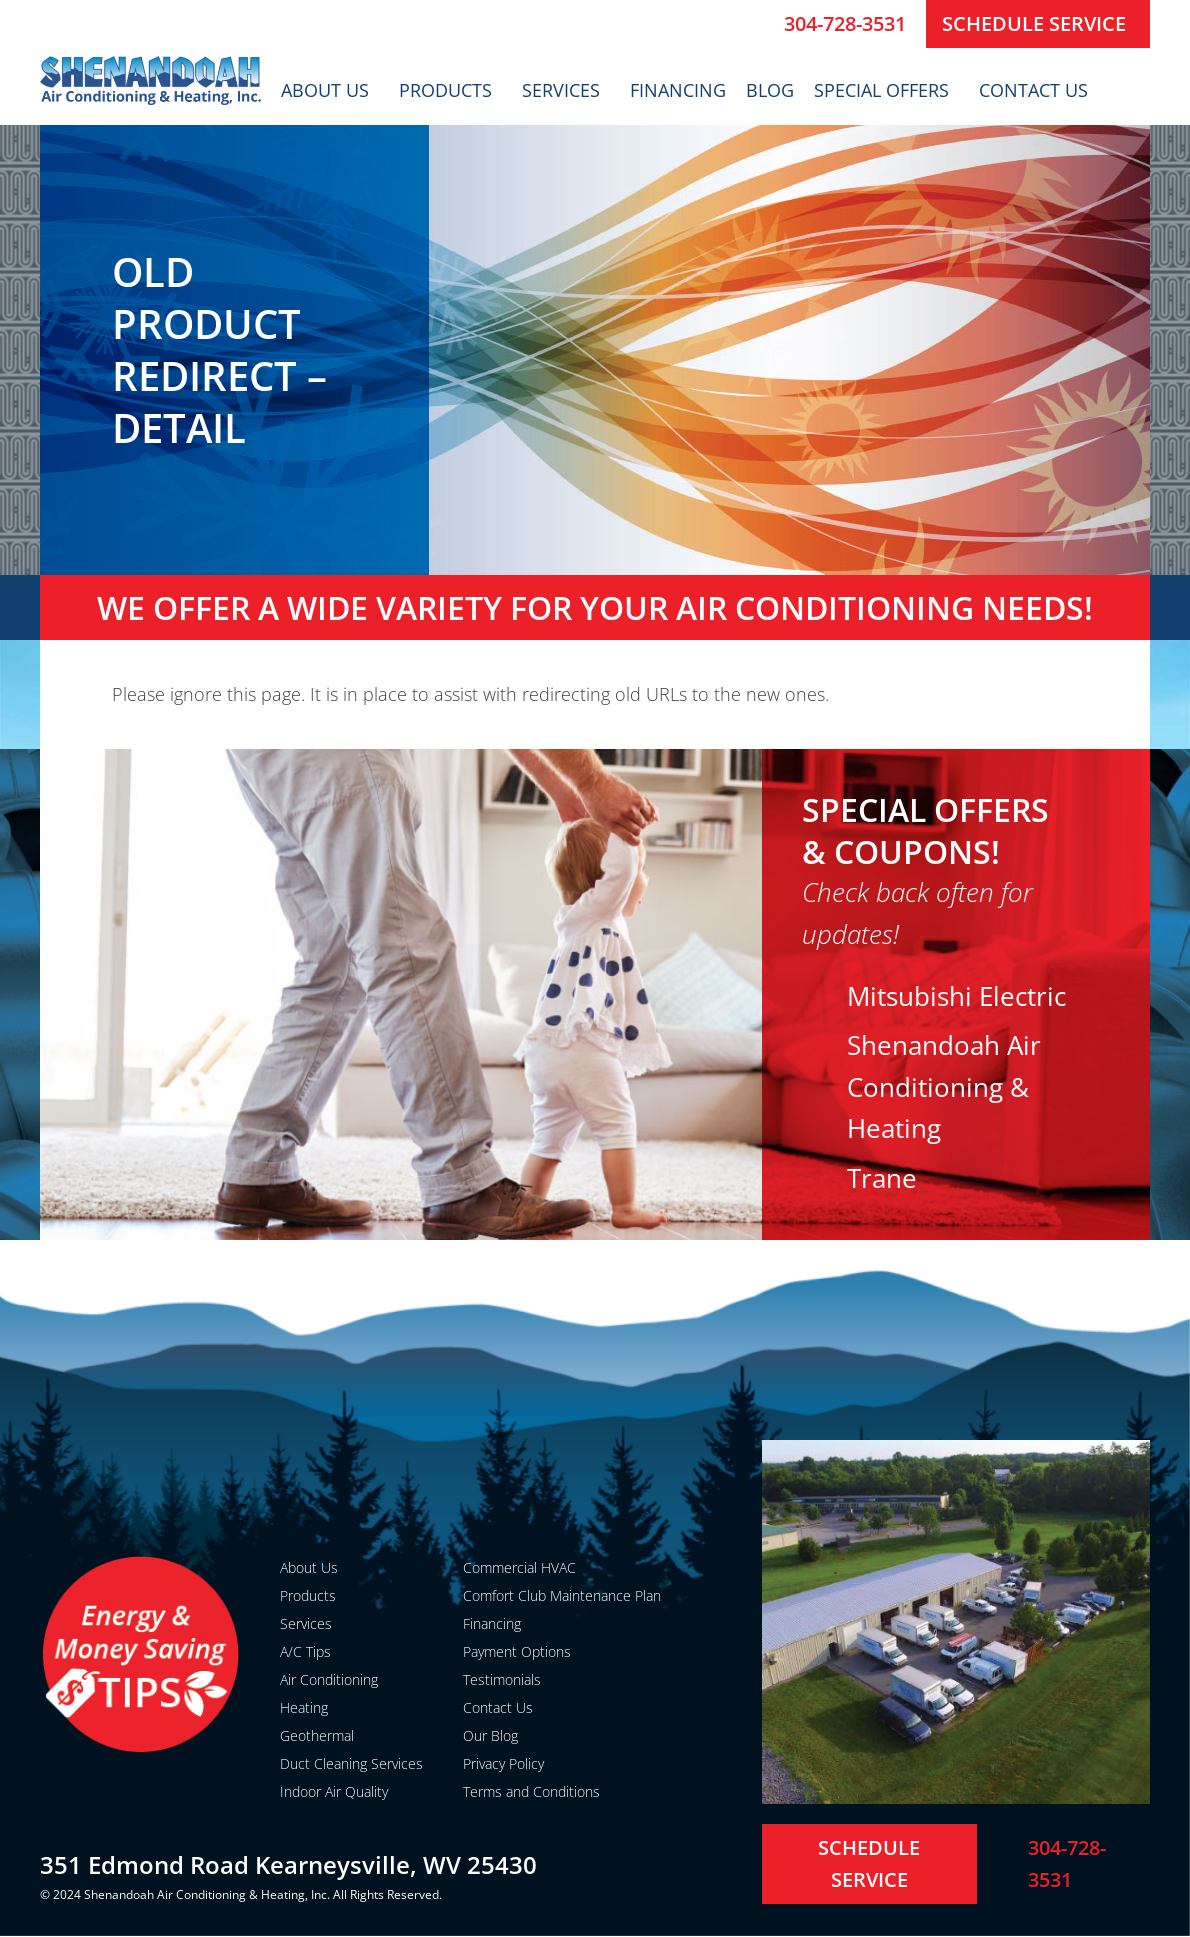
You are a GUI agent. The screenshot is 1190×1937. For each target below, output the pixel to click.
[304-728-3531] (761, 24)
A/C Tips (305, 1651)
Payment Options (517, 1651)
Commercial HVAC (519, 1567)
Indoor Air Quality (334, 1791)
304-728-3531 (845, 23)
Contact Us (1038, 90)
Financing (678, 90)
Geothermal (317, 1735)
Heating (304, 1707)
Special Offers (886, 90)
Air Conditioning (329, 1679)
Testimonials (502, 1679)
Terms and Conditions (531, 1791)
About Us (330, 90)
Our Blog (490, 1735)
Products (450, 90)
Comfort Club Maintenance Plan (562, 1595)
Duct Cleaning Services (351, 1763)
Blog (770, 90)
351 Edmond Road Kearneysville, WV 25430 (288, 1864)
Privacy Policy (503, 1763)
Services (566, 90)
